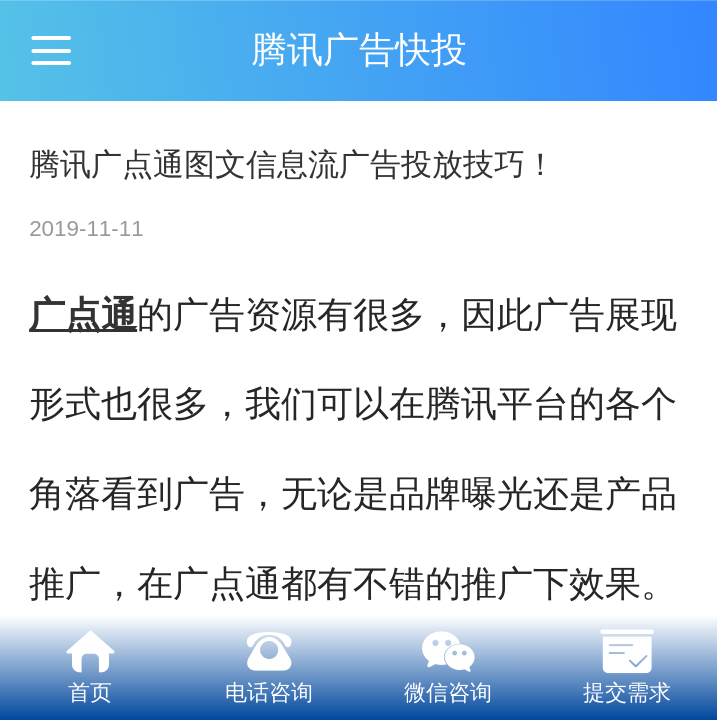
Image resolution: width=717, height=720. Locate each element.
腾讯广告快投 (359, 50)
